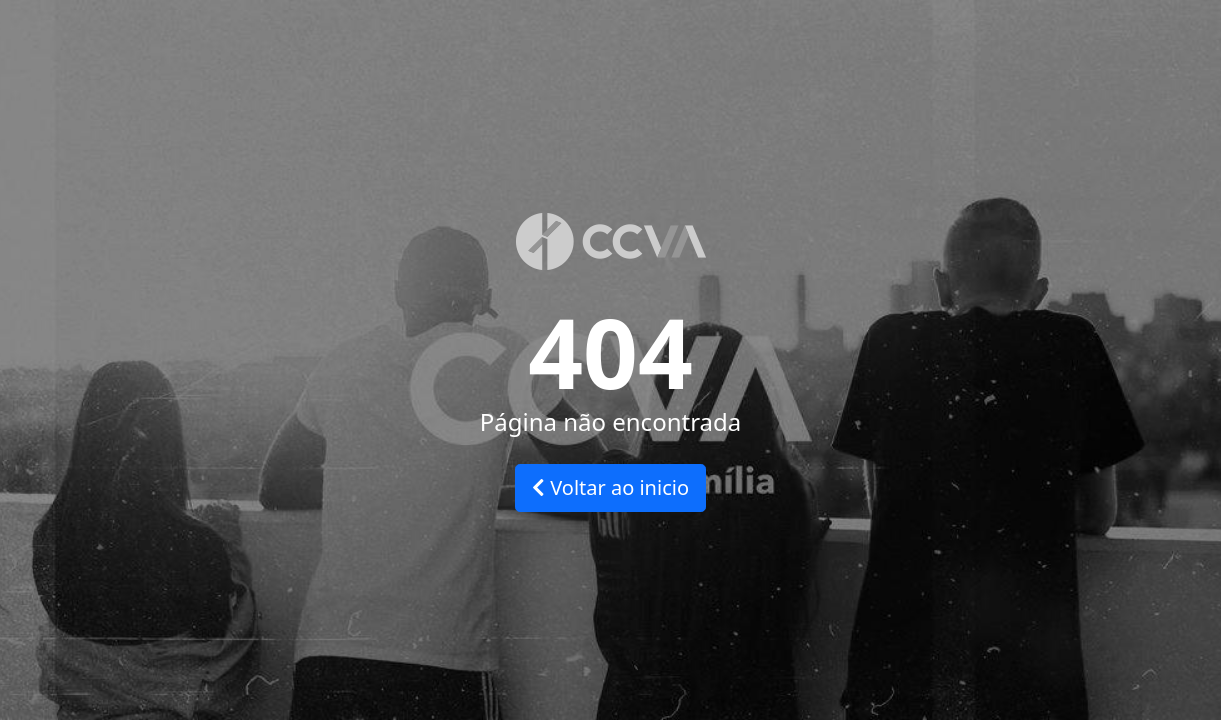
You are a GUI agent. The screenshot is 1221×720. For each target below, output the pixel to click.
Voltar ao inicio (610, 487)
